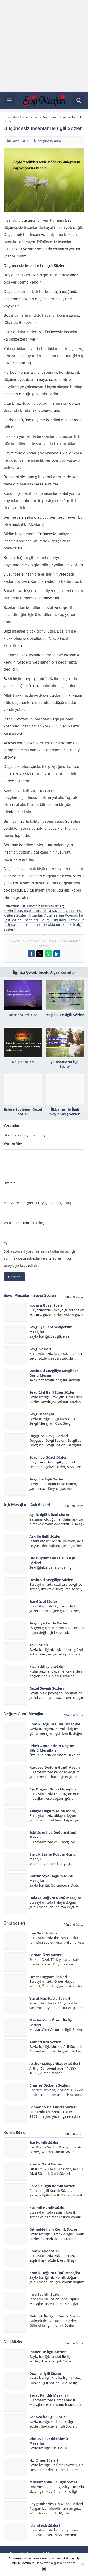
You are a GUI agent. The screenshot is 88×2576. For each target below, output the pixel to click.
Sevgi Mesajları (42, 1414)
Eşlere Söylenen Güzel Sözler (23, 1111)
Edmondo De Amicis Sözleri (53, 2107)
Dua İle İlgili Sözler (45, 2373)
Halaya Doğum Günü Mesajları (55, 1897)
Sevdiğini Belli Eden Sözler (52, 1392)
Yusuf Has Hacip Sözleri (49, 1998)
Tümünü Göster (74, 1297)
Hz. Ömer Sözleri (43, 2460)
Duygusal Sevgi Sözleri (48, 1435)
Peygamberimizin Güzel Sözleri (56, 2503)
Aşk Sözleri (38, 1644)
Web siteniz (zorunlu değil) (25, 1222)
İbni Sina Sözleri (43, 1933)
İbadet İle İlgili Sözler (47, 2351)
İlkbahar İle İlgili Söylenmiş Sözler (65, 1111)
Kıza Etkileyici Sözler (47, 1666)
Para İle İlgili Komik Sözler (52, 2185)
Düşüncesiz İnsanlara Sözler (39, 910)
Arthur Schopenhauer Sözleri (54, 2063)
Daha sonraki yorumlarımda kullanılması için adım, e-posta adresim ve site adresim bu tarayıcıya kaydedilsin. (40, 1258)
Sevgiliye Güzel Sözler (48, 1457)
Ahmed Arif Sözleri (45, 2041)
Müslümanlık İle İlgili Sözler (53, 2482)
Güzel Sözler (29, 117)
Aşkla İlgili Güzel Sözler (49, 1514)
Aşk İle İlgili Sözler (45, 1536)
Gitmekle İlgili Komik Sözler (53, 2229)
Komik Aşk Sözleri (44, 2251)
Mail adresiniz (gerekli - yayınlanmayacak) (37, 1203)
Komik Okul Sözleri (45, 2164)
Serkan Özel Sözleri (46, 1954)
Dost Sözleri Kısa (23, 1014)
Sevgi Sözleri (40, 1348)
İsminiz (9, 1183)
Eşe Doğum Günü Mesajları (52, 1789)
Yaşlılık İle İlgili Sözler (65, 1014)
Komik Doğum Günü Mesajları (55, 1724)
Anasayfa (10, 117)
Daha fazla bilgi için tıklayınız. (56, 2563)
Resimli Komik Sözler (47, 2207)
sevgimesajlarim (49, 141)
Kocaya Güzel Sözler (46, 1305)
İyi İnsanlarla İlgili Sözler (64, 1064)
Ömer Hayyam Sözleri (48, 1976)
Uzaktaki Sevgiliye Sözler (51, 1579)
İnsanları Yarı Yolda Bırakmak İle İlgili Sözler (44, 926)
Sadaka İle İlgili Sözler (48, 2416)
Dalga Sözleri (23, 1061)
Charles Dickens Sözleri (49, 2085)
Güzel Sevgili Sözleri (46, 1688)
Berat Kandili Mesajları (49, 2395)
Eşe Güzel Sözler (43, 1601)
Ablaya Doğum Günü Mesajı (53, 1810)
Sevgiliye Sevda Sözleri (49, 1623)
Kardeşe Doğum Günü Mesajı (54, 1767)
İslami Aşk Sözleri (44, 2525)
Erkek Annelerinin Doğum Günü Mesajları (51, 1748)
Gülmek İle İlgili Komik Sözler (54, 2316)
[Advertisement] (44, 46)
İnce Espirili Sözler (45, 2294)
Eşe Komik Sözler (44, 2142)
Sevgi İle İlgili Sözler (46, 1479)
